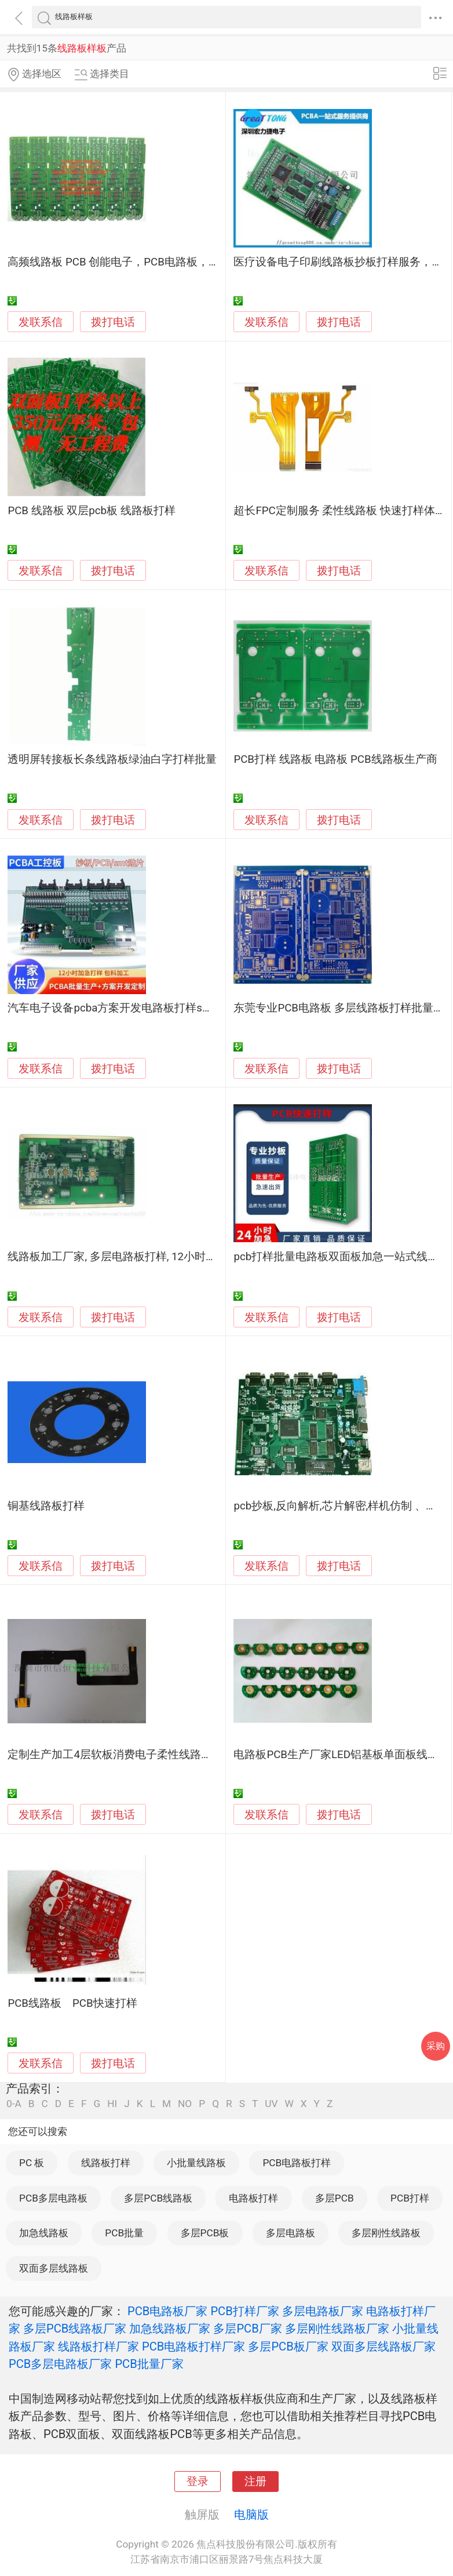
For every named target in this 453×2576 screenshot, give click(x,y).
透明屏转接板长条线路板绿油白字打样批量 (112, 759)
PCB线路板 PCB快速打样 (72, 2003)
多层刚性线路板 (386, 2233)
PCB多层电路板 (53, 2198)
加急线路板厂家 (169, 2328)
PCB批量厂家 (149, 2364)
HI (112, 2104)
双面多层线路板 (53, 2268)
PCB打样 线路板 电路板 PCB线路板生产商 (335, 759)
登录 (198, 2481)
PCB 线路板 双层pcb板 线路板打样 (91, 510)
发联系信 (41, 322)
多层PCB (334, 2198)
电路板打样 (253, 2198)
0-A (13, 2104)
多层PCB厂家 (247, 2328)
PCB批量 (124, 2233)
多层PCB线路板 (158, 2198)
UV (271, 2104)
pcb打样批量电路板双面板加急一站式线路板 (341, 1256)
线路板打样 (105, 2163)
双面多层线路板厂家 (383, 2346)
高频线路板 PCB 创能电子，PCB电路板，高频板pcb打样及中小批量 (172, 262)
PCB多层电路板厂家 (60, 2364)
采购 (435, 2045)
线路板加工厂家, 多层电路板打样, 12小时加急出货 (129, 1256)
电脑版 (251, 2515)
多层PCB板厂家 (288, 2346)
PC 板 (31, 2163)
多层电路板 (290, 2233)
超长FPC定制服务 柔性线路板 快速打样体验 (339, 510)
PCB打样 (409, 2198)
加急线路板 (43, 2233)
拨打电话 (113, 322)
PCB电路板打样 (296, 2163)
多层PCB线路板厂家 (74, 2328)
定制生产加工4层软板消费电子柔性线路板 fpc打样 (130, 1754)
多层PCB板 (205, 2233)
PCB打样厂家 (244, 2311)
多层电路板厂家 (322, 2311)
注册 (255, 2481)
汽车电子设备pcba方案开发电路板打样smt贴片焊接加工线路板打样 (172, 1008)
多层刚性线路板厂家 (337, 2328)
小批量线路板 (196, 2163)
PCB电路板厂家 (167, 2311)
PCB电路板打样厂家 (193, 2346)
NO (185, 2104)
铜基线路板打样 (46, 1506)
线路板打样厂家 (98, 2346)
